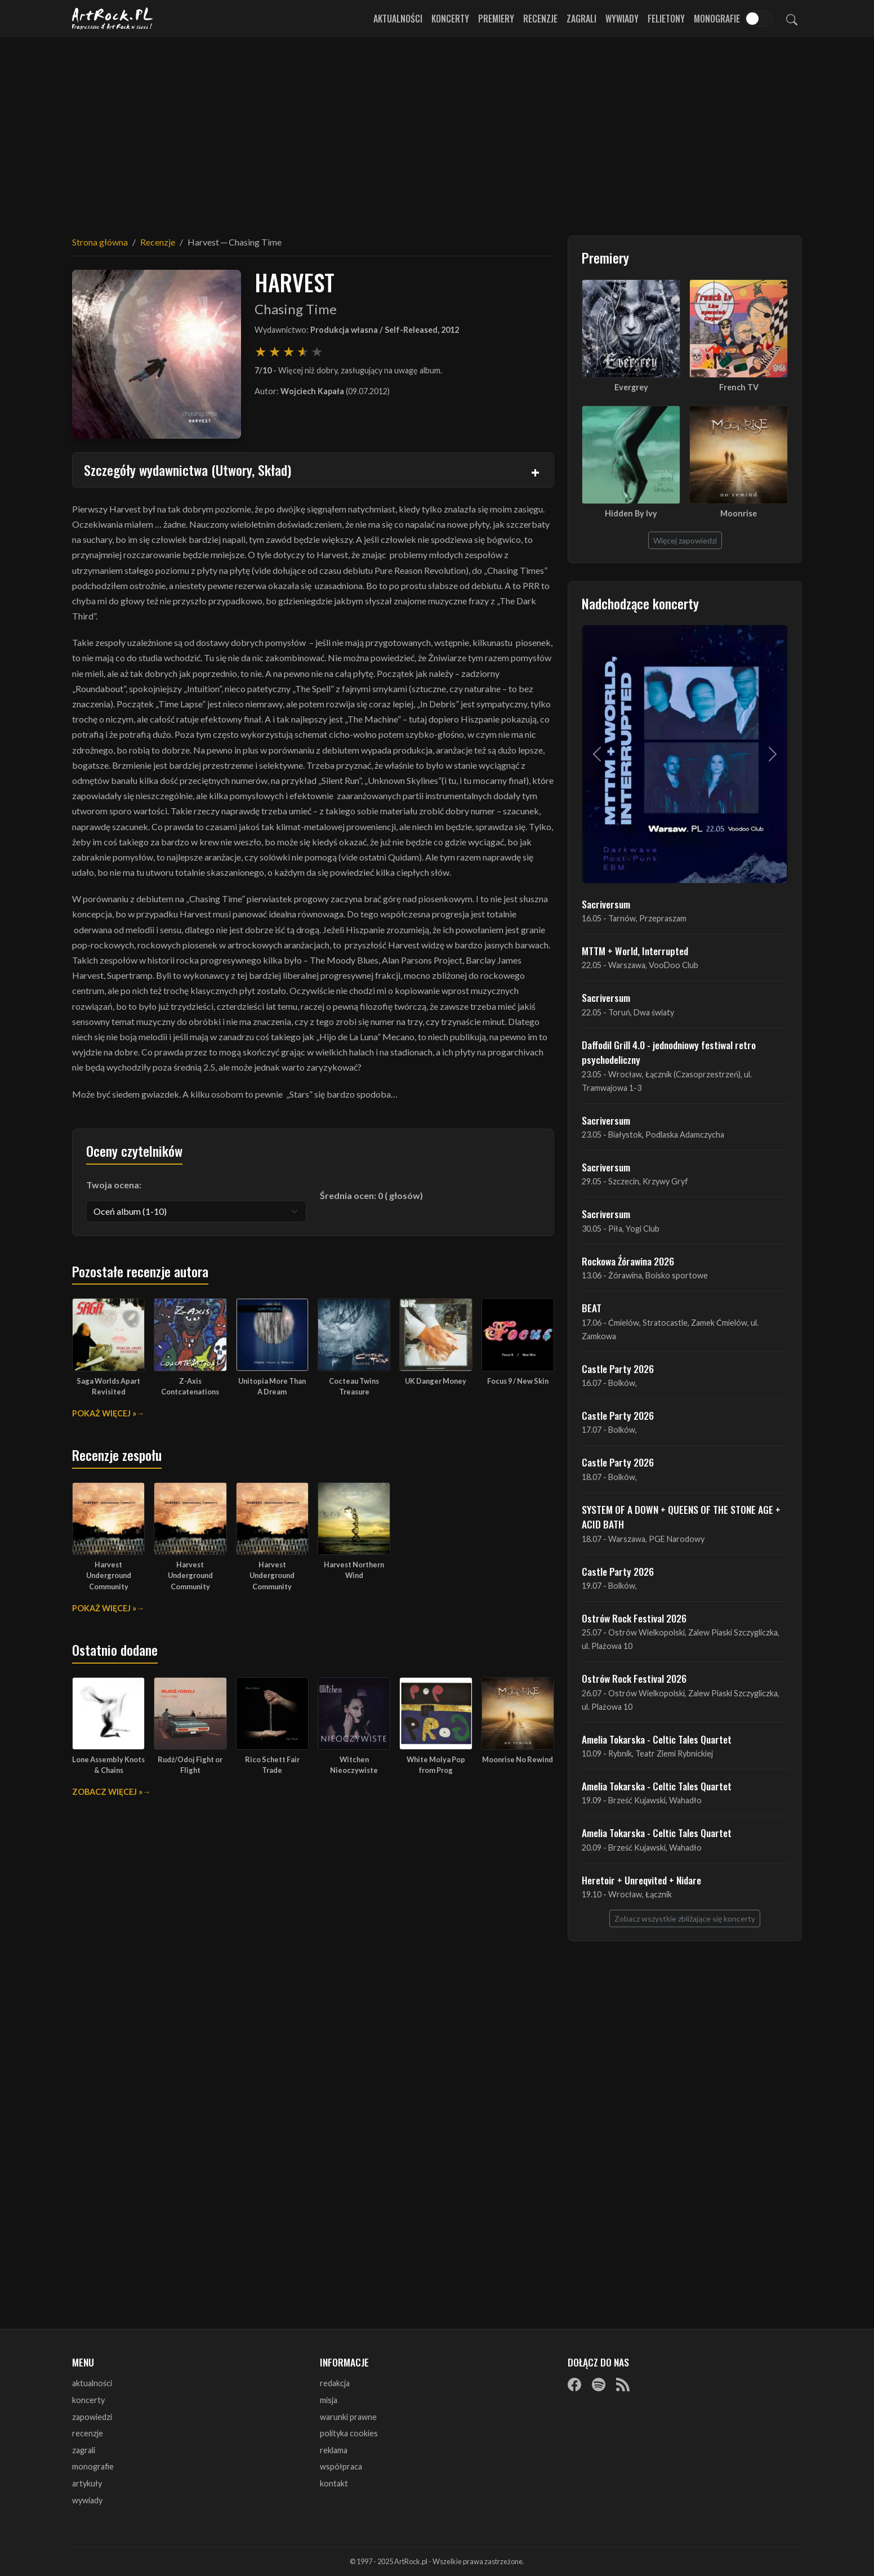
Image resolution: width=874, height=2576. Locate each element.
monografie (93, 2466)
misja (328, 2400)
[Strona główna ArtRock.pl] (112, 19)
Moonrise (738, 513)
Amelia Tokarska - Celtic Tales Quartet (657, 1739)
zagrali (83, 2450)
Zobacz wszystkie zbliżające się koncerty (684, 1918)
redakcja (335, 2383)
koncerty (88, 2400)
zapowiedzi (92, 2417)
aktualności (92, 2383)
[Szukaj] (792, 18)
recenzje (87, 2433)
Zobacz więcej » (107, 1792)
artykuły (87, 2483)
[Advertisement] (437, 129)
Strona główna (100, 242)
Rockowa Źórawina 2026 (628, 1261)
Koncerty (450, 18)
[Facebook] (574, 2384)
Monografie (717, 18)
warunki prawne (348, 2417)
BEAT (591, 1307)
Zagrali (581, 18)
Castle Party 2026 (618, 1368)
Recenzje (540, 18)
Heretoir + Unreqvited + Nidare (641, 1880)
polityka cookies (349, 2433)
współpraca (341, 2466)
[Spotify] (598, 2384)
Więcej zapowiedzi (685, 540)
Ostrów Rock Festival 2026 (634, 1618)
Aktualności (397, 18)
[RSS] (623, 2384)
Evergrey (631, 387)
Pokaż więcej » (104, 1413)
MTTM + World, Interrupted (635, 950)
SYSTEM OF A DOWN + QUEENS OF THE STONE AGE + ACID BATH (681, 1516)
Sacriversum (606, 904)
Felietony (666, 18)
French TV (739, 387)
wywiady (87, 2500)
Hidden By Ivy (631, 513)
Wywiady (622, 18)
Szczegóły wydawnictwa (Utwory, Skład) (187, 470)
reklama (333, 2450)
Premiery (496, 18)
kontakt (334, 2483)
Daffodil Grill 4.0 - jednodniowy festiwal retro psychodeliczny (669, 1052)
